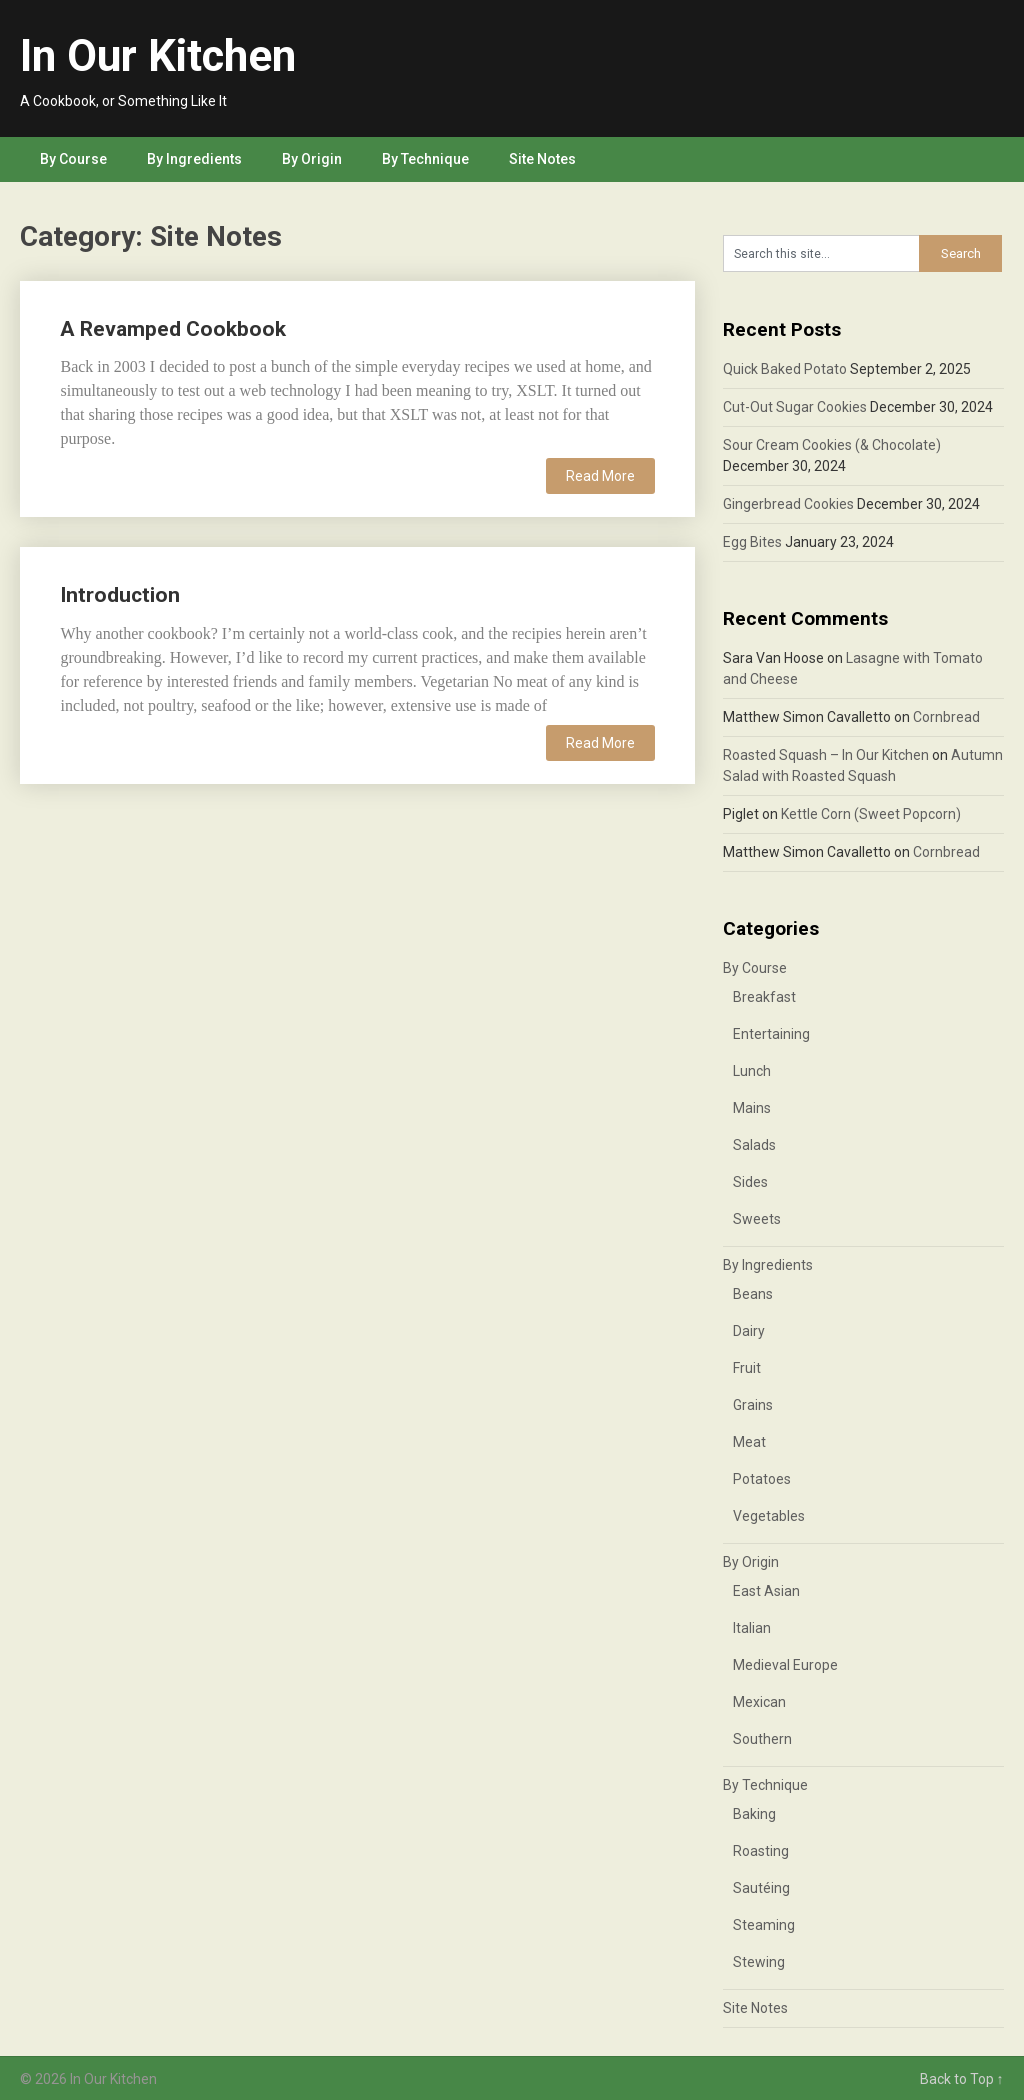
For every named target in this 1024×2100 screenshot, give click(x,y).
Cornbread (946, 717)
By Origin (312, 159)
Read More (600, 476)
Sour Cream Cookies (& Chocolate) (832, 445)
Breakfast (764, 997)
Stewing (759, 1962)
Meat (749, 1442)
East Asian (766, 1591)
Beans (753, 1294)
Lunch (752, 1071)
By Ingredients (194, 159)
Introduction (120, 595)
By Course (73, 159)
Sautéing (761, 1888)
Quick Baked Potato (785, 369)
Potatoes (762, 1479)
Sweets (757, 1219)
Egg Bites (752, 542)
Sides (750, 1182)
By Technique (425, 159)
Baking (754, 1814)
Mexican (759, 1702)
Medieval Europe (785, 1665)
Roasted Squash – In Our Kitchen (826, 755)
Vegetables (769, 1516)
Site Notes (542, 159)
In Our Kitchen (158, 56)
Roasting (761, 1851)
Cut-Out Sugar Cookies (795, 407)
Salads (754, 1145)
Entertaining (771, 1034)
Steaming (764, 1925)
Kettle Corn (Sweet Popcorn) (871, 814)
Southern (762, 1739)
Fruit (747, 1368)
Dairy (749, 1331)
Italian (752, 1628)
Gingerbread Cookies (788, 504)
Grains (753, 1405)
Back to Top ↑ (962, 2079)
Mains (752, 1108)
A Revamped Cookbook (173, 329)
